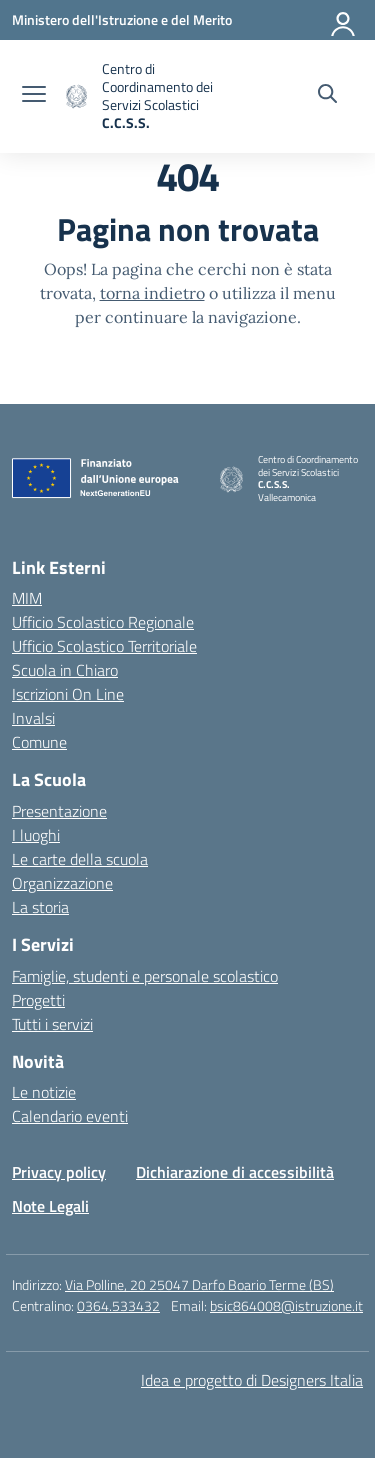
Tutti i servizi (52, 1024)
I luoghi (36, 835)
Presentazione (59, 811)
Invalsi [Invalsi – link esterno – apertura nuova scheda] (33, 718)
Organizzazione (62, 883)
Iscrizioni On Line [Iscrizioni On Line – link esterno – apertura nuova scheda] (68, 694)
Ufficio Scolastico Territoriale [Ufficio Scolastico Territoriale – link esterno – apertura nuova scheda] (104, 646)
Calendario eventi (70, 1116)
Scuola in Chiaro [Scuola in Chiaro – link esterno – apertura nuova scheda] (65, 670)
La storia (40, 907)
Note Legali (50, 1206)
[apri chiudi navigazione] (34, 96)
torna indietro (152, 293)
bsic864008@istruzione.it (286, 1305)
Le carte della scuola (80, 859)
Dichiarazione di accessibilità (235, 1172)
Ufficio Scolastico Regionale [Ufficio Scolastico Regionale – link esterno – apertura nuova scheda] (103, 622)
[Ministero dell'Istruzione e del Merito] (122, 19)
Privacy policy (59, 1172)
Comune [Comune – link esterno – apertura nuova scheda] (39, 742)
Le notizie (44, 1092)
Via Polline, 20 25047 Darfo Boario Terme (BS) (199, 1284)
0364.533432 (118, 1305)
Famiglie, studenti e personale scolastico (145, 976)
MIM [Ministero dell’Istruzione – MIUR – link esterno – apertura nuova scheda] (27, 598)
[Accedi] (344, 20)
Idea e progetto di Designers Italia (252, 1380)
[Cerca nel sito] (327, 96)
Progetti (38, 1000)
